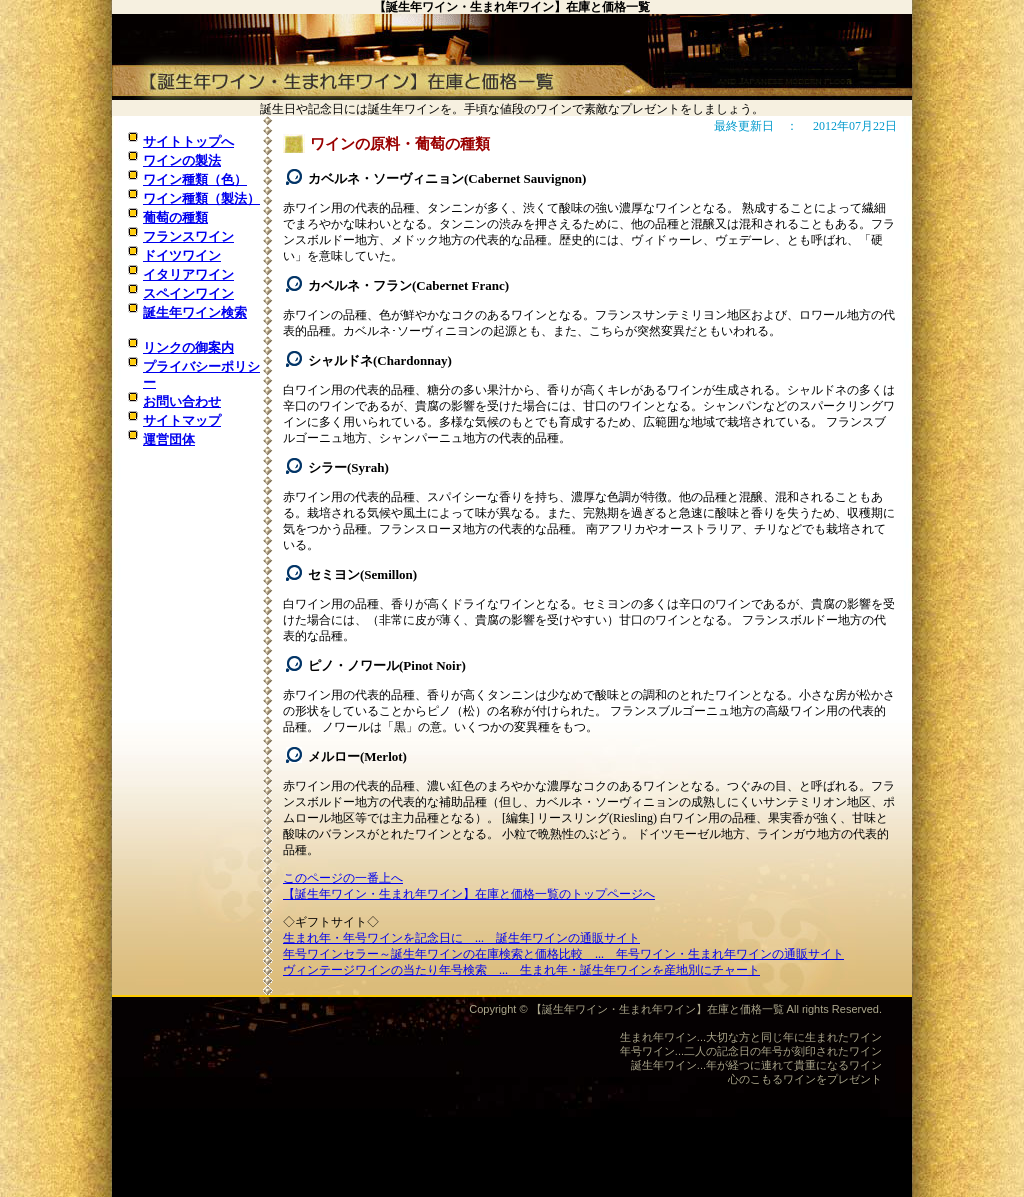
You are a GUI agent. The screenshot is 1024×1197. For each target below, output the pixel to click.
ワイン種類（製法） (201, 198)
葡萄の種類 (175, 217)
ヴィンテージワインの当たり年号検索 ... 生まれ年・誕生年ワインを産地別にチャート (521, 970)
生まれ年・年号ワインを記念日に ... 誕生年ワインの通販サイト (461, 938)
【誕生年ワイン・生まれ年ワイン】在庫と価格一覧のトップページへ (469, 894)
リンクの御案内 (188, 347)
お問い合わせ (182, 401)
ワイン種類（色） (195, 179)
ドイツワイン (182, 255)
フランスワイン (188, 236)
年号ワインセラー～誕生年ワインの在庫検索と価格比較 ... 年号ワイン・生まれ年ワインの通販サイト (563, 954)
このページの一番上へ (343, 878)
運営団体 (169, 439)
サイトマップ (182, 420)
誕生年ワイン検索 (195, 312)
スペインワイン (188, 293)
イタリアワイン (188, 274)
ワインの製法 (182, 160)
